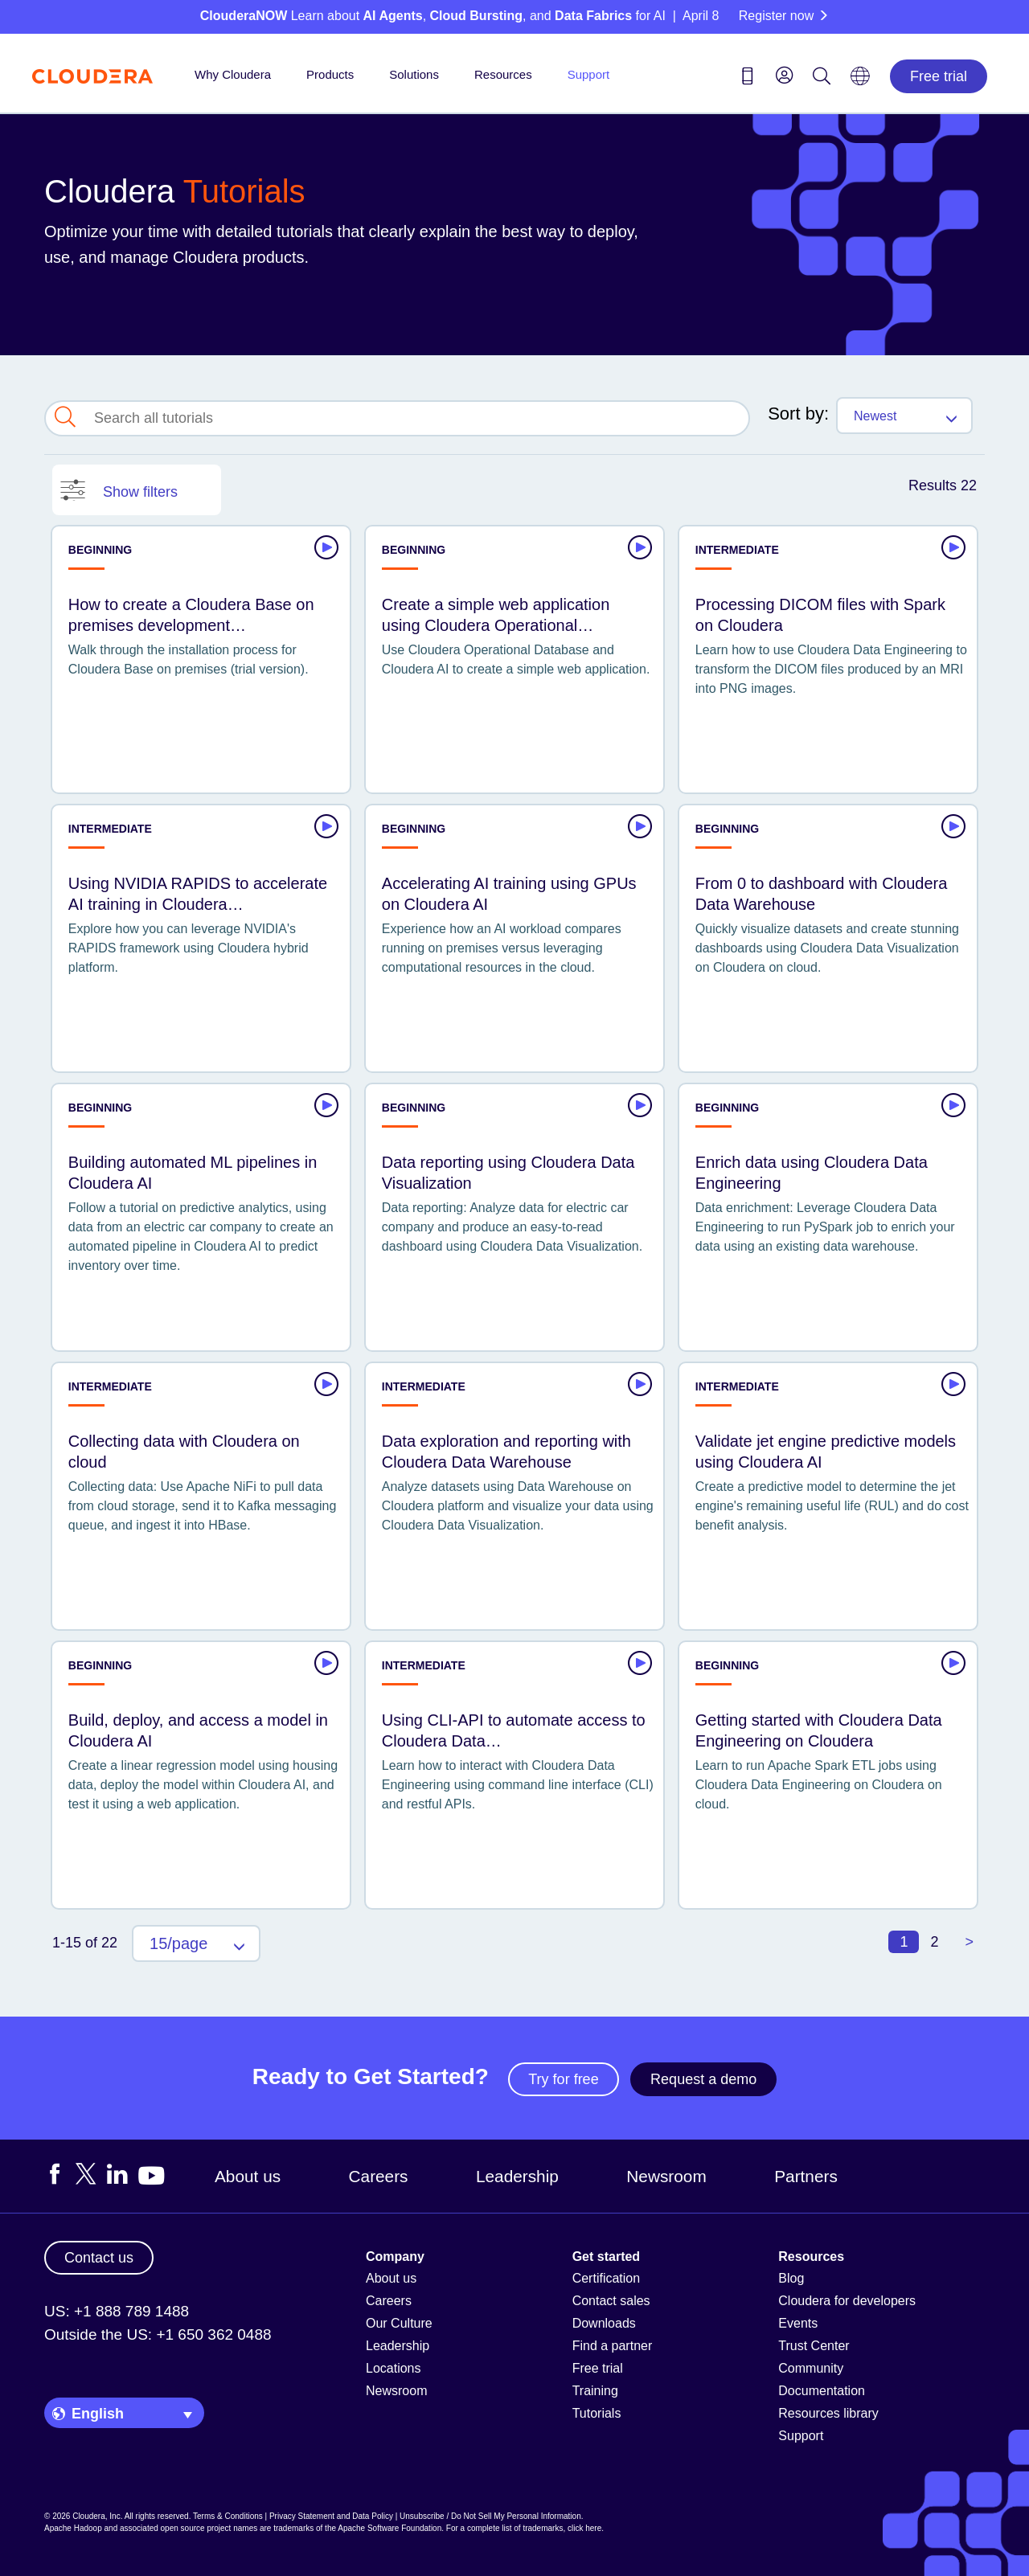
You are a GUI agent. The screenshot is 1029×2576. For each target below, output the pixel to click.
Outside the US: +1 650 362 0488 (158, 2334)
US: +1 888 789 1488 (116, 2311)
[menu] (784, 75)
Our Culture (399, 2323)
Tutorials (596, 2413)
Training (595, 2391)
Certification (606, 2278)
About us (248, 2176)
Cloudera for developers (847, 2301)
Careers (378, 2176)
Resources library (828, 2413)
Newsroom (666, 2176)
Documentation (821, 2391)
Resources (503, 74)
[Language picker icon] (860, 81)
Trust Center (813, 2346)
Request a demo (703, 2079)
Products (330, 74)
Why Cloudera (233, 74)
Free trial (938, 76)
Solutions (414, 74)
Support (589, 74)
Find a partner (612, 2346)
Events (798, 2323)
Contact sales (611, 2301)
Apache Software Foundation (389, 2528)
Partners (806, 2176)
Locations (393, 2368)
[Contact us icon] (747, 78)
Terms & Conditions (228, 2516)
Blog (791, 2278)
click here (584, 2528)
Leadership (517, 2176)
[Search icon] (821, 78)
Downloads (604, 2323)
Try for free (563, 2079)
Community (810, 2368)
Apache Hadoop (73, 2528)
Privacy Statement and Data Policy (331, 2516)
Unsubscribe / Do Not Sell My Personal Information (490, 2516)
